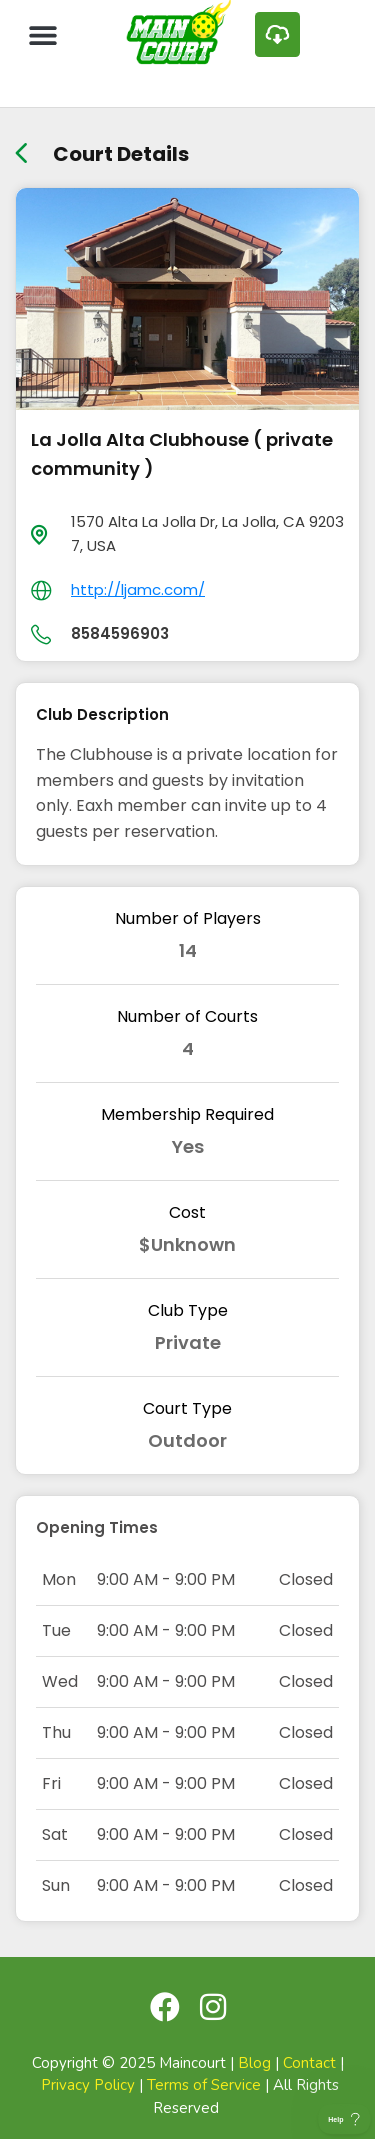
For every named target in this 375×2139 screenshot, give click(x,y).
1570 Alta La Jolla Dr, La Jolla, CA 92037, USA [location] (207, 533)
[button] (42, 34)
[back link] (21, 146)
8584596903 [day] (120, 633)
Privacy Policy (88, 2085)
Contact (309, 2063)
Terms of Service (204, 2085)
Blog (254, 2063)
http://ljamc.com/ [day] (138, 589)
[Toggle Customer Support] (344, 2119)
